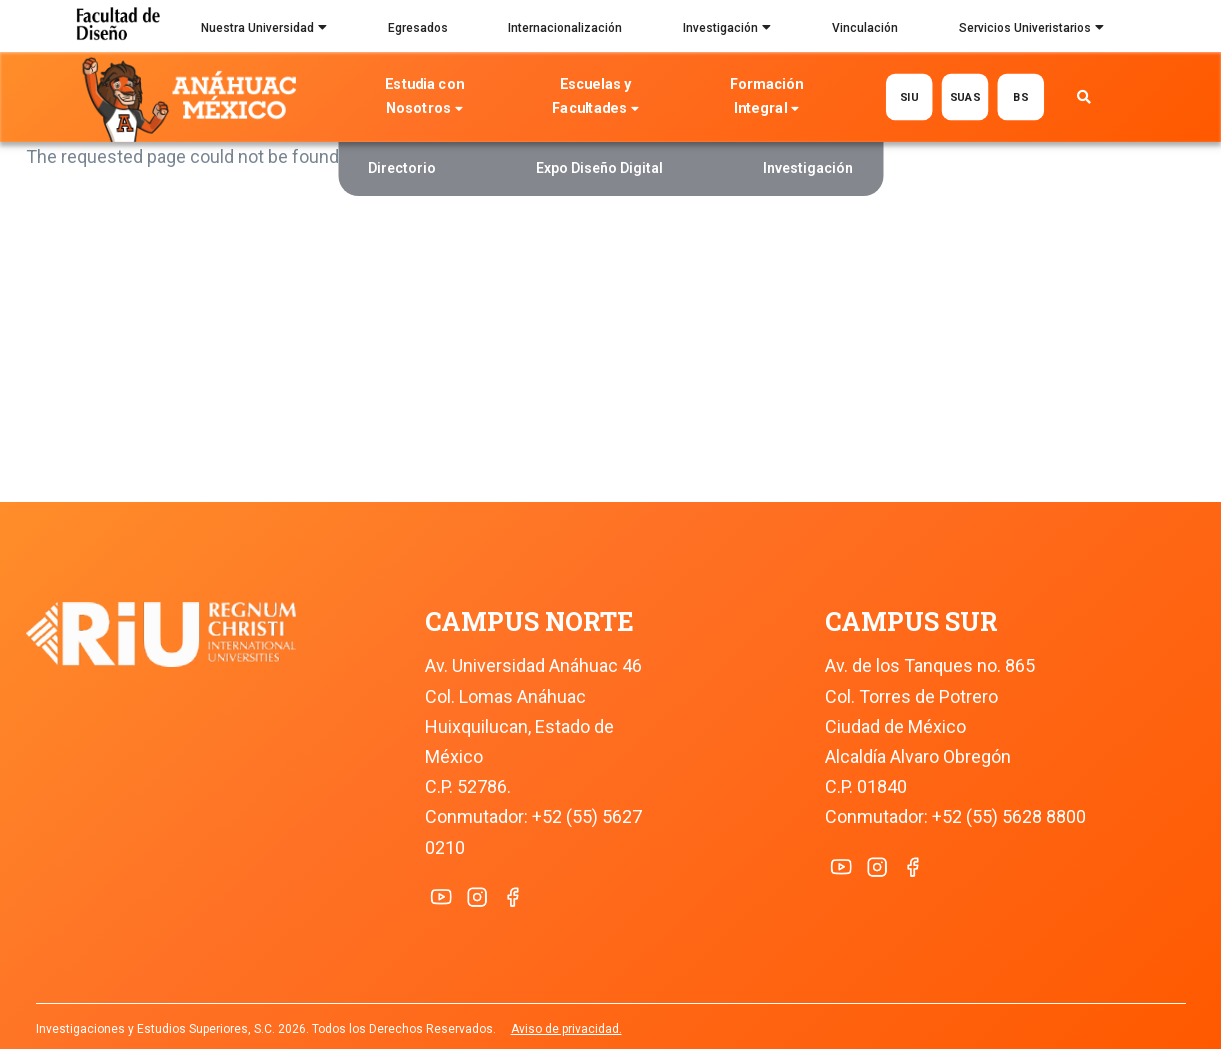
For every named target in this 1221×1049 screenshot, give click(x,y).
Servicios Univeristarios (1031, 30)
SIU (909, 96)
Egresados (418, 28)
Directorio (402, 168)
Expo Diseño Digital (599, 168)
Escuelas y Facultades (595, 98)
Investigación (727, 30)
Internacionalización (565, 28)
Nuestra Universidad (264, 30)
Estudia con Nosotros (424, 98)
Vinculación (865, 28)
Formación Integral (766, 98)
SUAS (965, 96)
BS (1020, 96)
